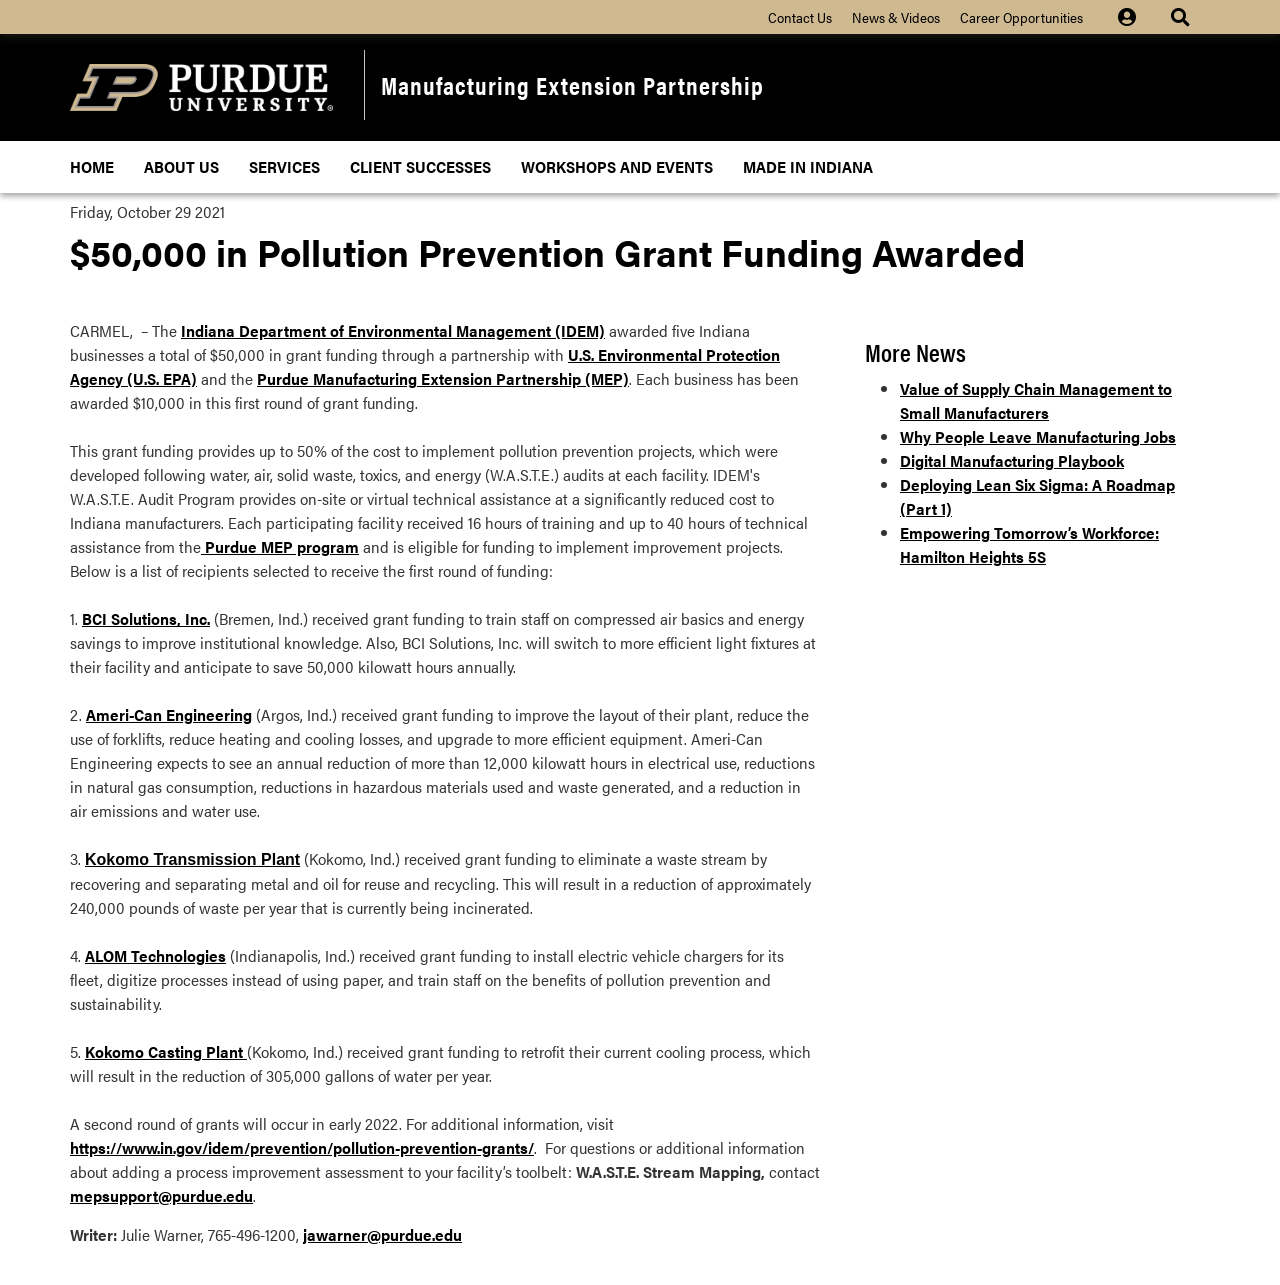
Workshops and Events (617, 166)
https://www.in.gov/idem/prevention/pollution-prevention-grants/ (302, 1147)
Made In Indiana (808, 166)
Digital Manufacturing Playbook (1012, 460)
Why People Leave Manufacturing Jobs (1038, 436)
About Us (181, 166)
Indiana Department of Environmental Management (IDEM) (393, 330)
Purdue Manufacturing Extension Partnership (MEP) (443, 378)
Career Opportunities (1021, 17)
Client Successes (420, 166)
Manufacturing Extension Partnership (572, 84)
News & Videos (896, 17)
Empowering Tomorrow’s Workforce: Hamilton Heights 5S (1029, 544)
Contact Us (800, 17)
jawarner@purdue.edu (382, 1234)
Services (284, 166)
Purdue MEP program (280, 546)
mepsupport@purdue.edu (161, 1195)
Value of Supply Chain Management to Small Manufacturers (1036, 400)
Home (92, 166)
